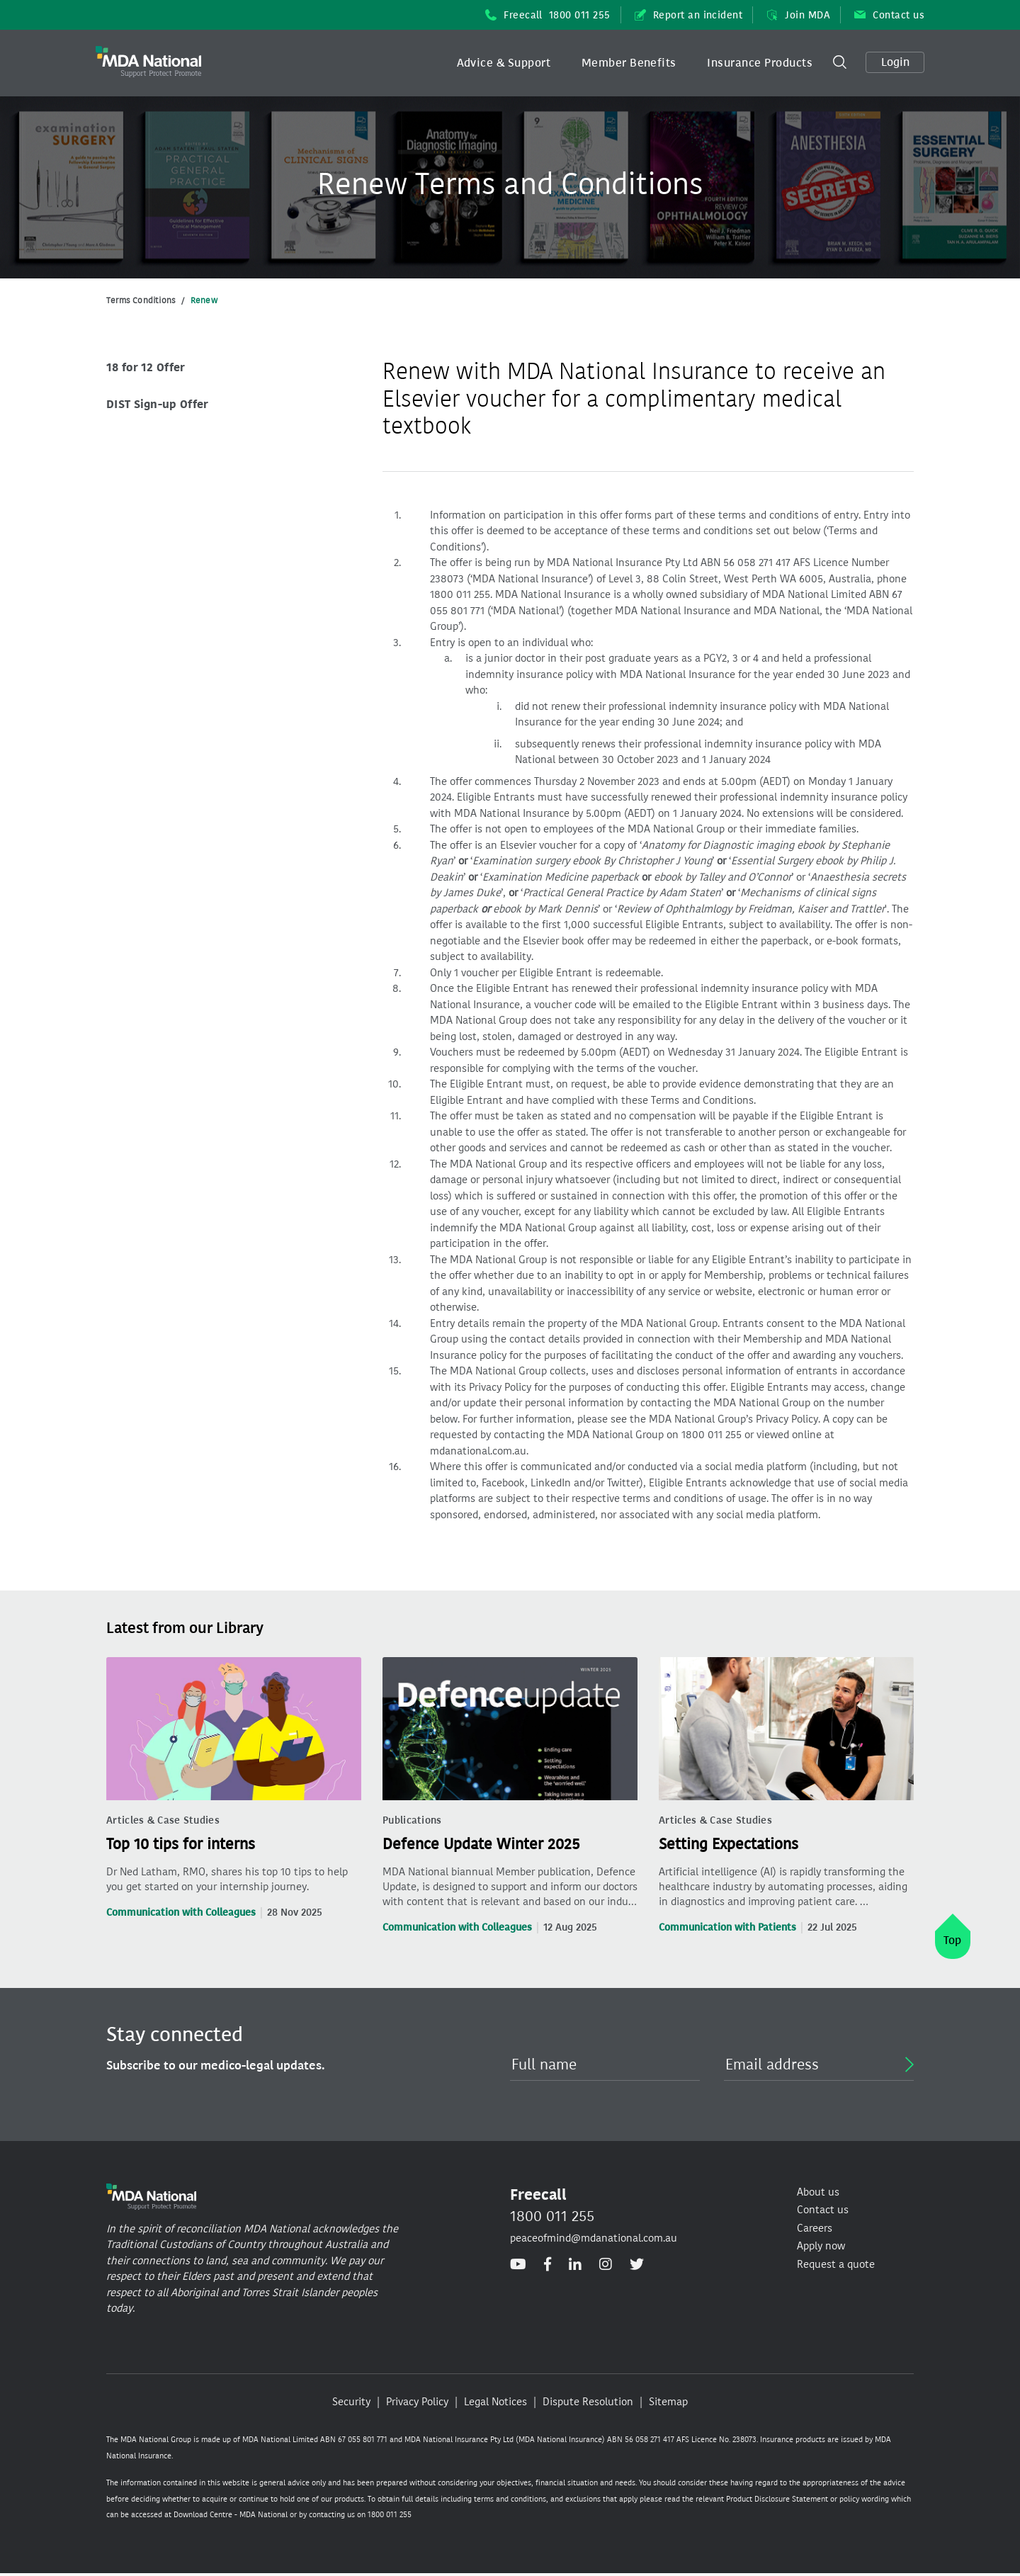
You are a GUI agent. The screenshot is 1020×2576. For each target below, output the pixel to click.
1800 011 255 (552, 2216)
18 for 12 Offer (146, 367)
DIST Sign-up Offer (157, 404)
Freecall (548, 15)
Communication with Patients (727, 1927)
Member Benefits (629, 62)
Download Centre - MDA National (231, 2514)
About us (818, 2192)
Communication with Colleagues (181, 1912)
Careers (814, 2228)
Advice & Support (504, 62)
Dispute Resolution (588, 2402)
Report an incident (689, 15)
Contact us (889, 15)
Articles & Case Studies (163, 1820)
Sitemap (668, 2402)
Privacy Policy (417, 2402)
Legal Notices (495, 2402)
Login (895, 62)
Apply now (821, 2246)
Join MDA (798, 15)
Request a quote (836, 2264)
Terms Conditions (141, 300)
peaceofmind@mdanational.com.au (593, 2238)
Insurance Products (759, 62)
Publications (412, 1820)
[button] (504, 63)
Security (351, 2402)
